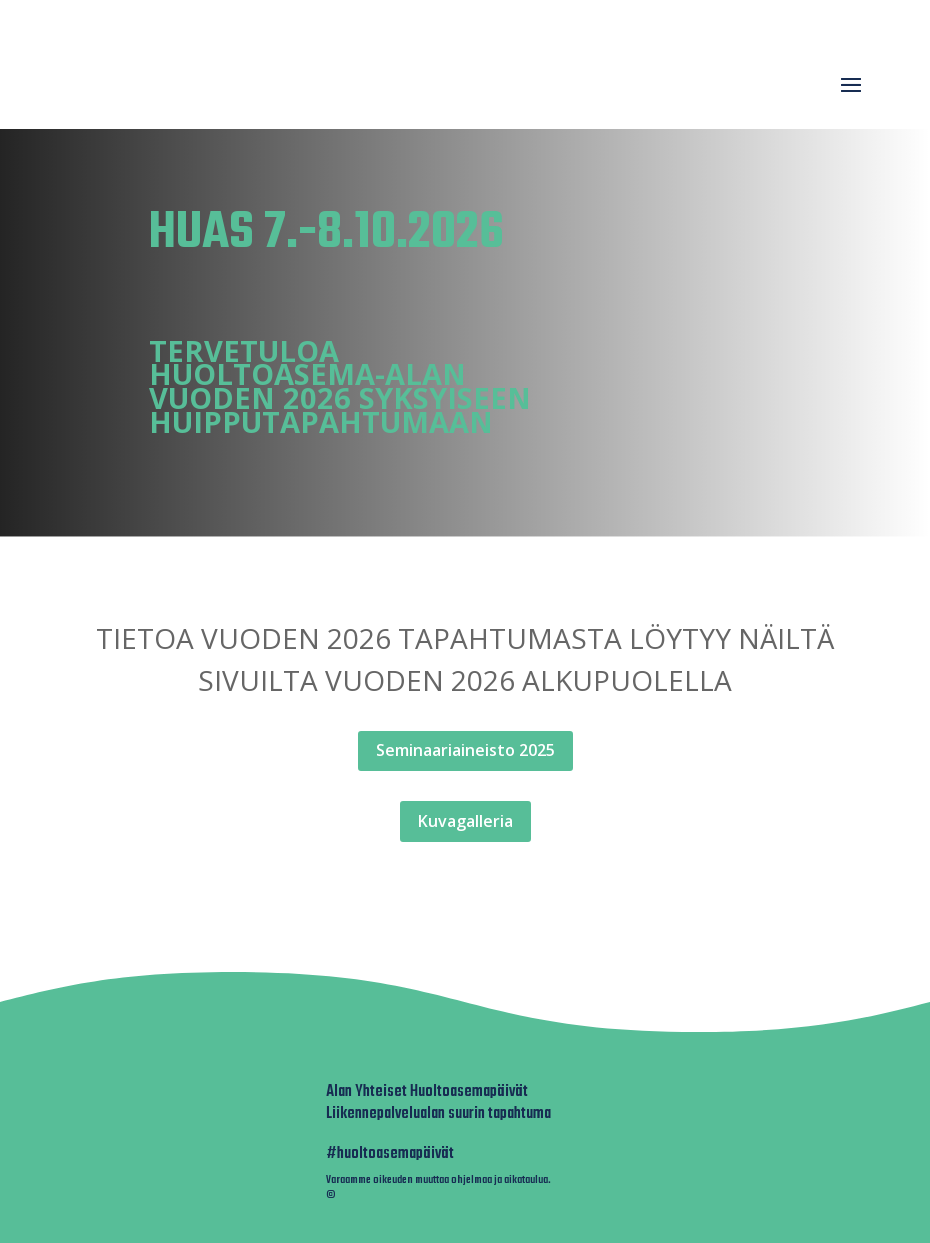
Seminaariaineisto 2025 (465, 750)
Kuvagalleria (465, 821)
